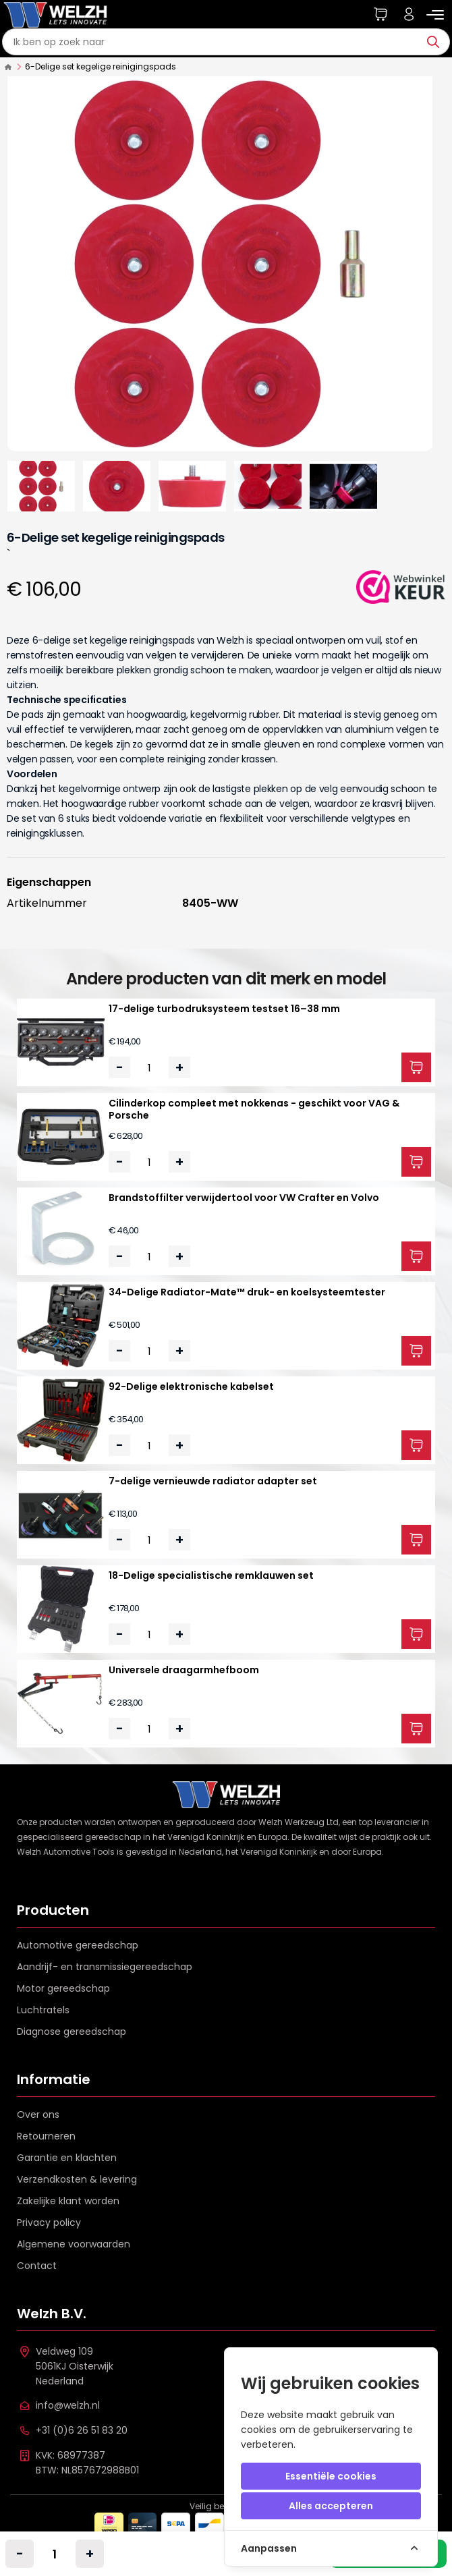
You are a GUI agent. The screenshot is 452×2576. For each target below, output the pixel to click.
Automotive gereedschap (77, 1945)
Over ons (38, 2114)
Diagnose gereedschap (71, 2031)
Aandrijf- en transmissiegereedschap (104, 1966)
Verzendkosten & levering (77, 2179)
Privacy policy (49, 2222)
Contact (37, 2265)
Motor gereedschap (63, 1988)
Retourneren (46, 2136)
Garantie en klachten (67, 2157)
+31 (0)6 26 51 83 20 (82, 2430)
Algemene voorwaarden (73, 2244)
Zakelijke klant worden (68, 2201)
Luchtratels (43, 2010)
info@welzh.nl (68, 2405)
